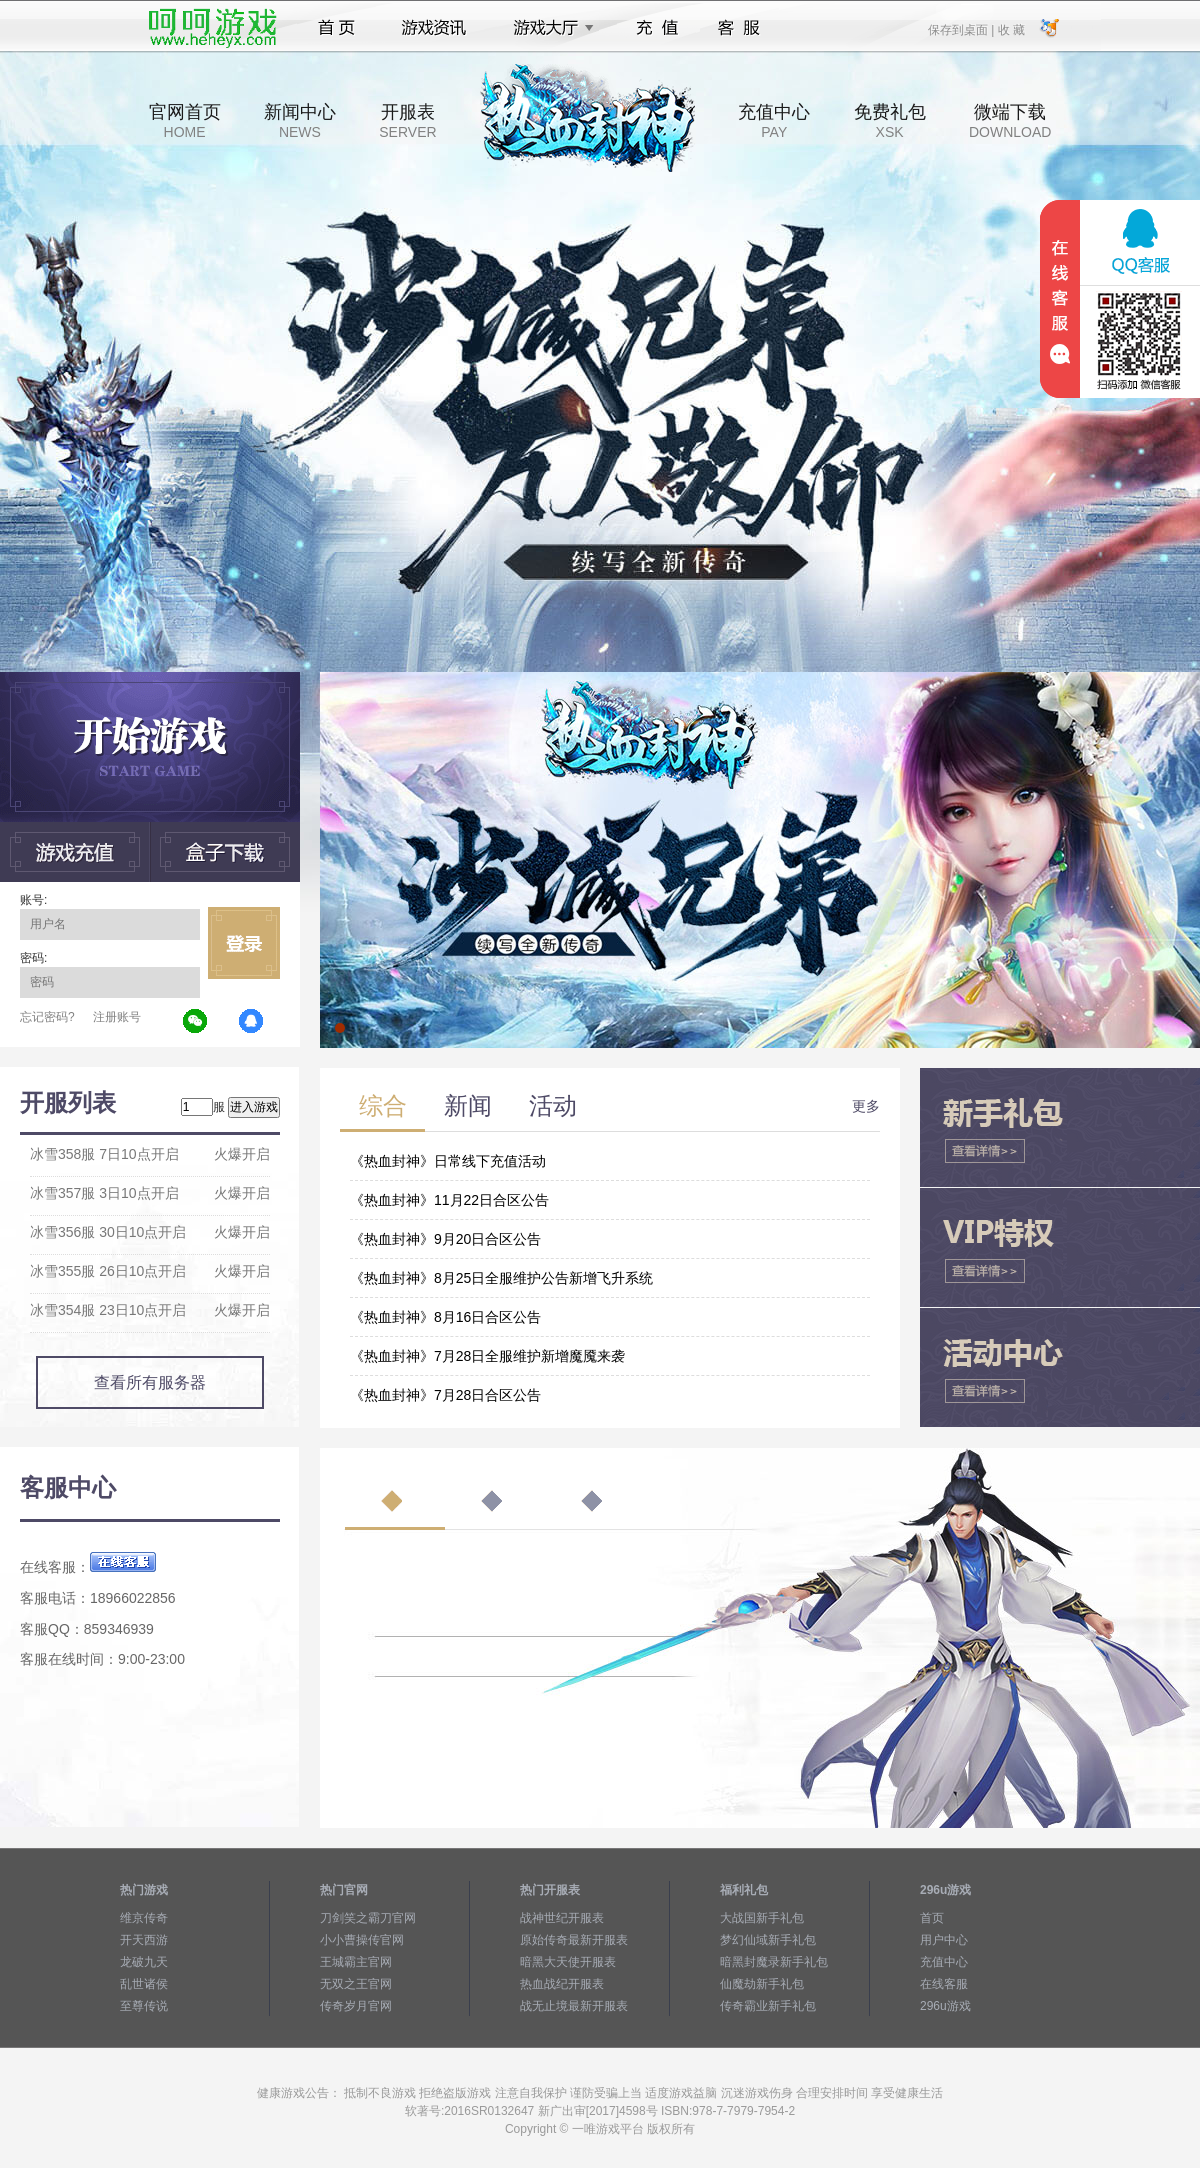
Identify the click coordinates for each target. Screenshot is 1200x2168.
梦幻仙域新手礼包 (768, 1940)
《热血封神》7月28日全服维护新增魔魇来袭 (487, 1356)
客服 (739, 28)
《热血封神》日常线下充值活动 (448, 1161)
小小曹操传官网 (362, 1940)
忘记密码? (47, 1017)
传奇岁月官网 (356, 2006)
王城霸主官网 (356, 1962)
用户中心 (944, 1940)
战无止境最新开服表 (574, 2006)
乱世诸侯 (144, 1984)
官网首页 (185, 121)
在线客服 (944, 1984)
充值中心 (774, 121)
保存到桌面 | (962, 29)
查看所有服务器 (150, 1382)
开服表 (407, 121)
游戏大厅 (548, 28)
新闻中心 (300, 121)
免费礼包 (890, 121)
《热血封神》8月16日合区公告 (445, 1317)
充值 (656, 28)
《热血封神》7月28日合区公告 (445, 1395)
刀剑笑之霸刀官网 (368, 1918)
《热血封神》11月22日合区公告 (449, 1200)
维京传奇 (144, 1918)
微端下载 (1010, 121)
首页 (336, 28)
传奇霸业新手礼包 (768, 2006)
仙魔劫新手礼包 (762, 1984)
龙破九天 (144, 1962)
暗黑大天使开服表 (568, 1962)
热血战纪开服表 (562, 1984)
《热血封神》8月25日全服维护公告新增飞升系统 (501, 1278)
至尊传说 (144, 2006)
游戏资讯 (434, 28)
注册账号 (117, 1017)
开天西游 (144, 1940)
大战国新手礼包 (762, 1918)
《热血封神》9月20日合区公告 (445, 1239)
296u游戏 (945, 2006)
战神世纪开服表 (562, 1918)
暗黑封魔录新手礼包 (774, 1962)
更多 (866, 1106)
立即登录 (244, 943)
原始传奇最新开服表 (574, 1940)
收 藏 (1010, 29)
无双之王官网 (356, 1984)
